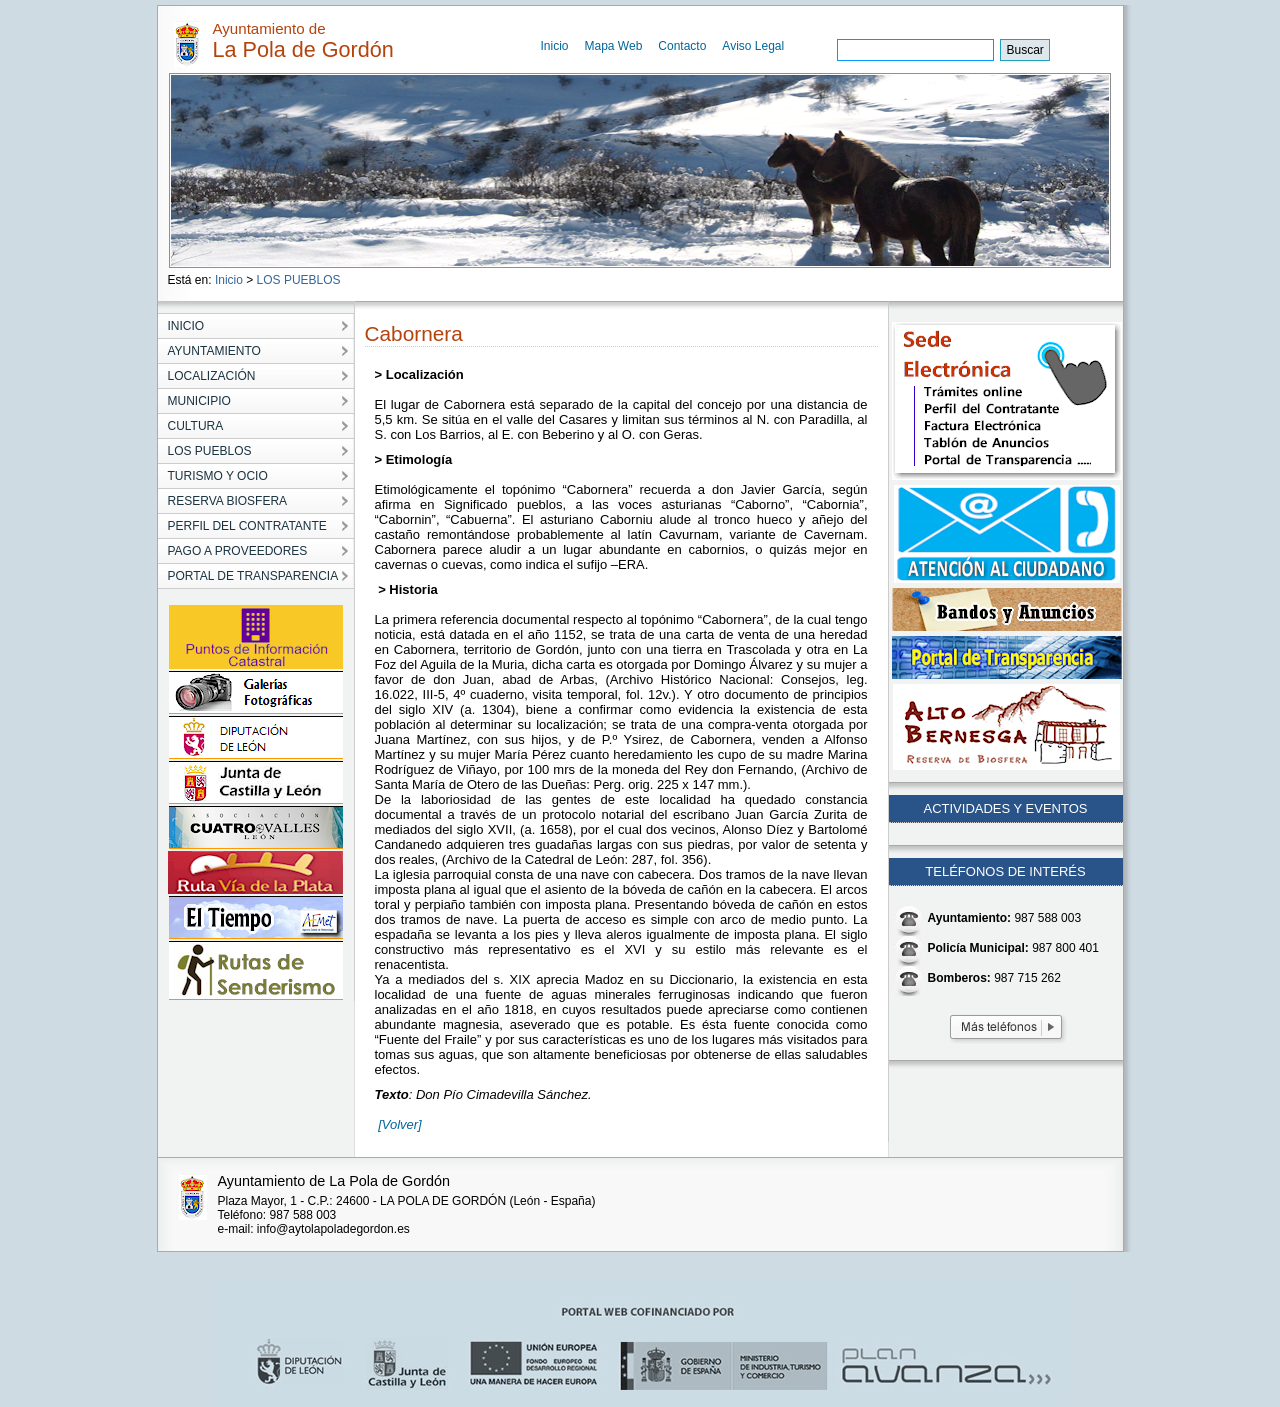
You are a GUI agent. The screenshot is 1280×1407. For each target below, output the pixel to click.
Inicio (555, 46)
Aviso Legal (753, 46)
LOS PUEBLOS (299, 280)
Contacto (682, 46)
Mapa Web (614, 46)
